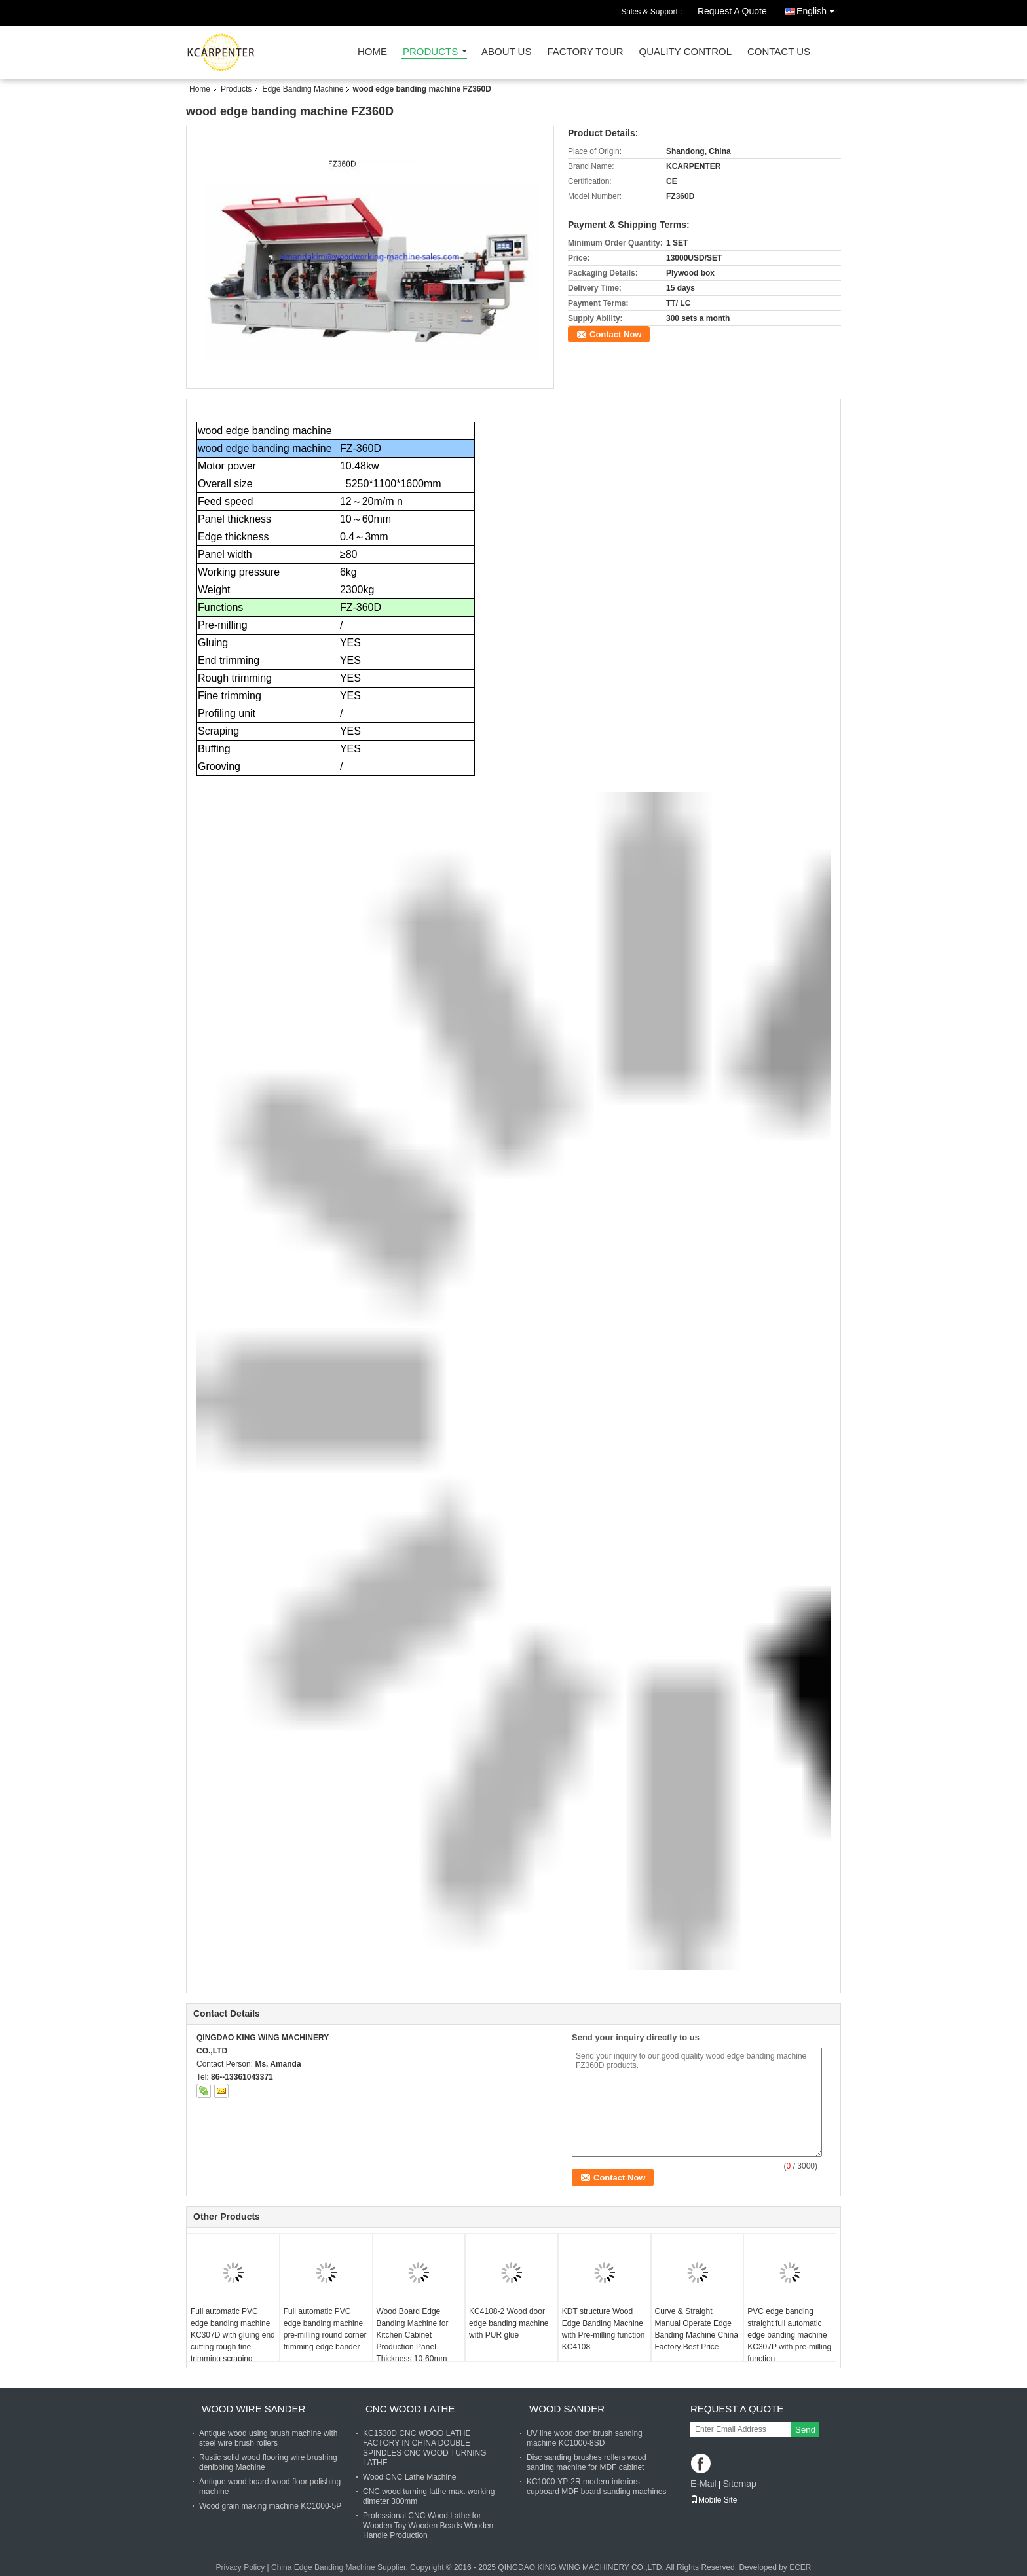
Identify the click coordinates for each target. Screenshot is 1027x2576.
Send (805, 2430)
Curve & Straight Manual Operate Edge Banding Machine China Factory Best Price (696, 2329)
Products (430, 52)
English (818, 8)
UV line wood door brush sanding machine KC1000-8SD (585, 2438)
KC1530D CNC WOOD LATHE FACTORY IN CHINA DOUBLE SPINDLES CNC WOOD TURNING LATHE (424, 2448)
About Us (506, 52)
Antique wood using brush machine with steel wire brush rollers (268, 2438)
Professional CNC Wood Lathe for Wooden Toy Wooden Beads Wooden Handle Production (428, 2525)
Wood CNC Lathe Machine (410, 2477)
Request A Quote (732, 11)
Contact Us (778, 52)
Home (372, 52)
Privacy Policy (240, 2567)
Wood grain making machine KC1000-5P (270, 2506)
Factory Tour (585, 52)
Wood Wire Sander (253, 2408)
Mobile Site (713, 2500)
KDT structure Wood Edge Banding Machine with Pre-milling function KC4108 (603, 2329)
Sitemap (739, 2483)
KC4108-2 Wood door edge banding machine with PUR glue (508, 2323)
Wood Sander (567, 2408)
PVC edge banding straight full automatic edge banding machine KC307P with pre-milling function (789, 2335)
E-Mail (703, 2483)
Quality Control (685, 52)
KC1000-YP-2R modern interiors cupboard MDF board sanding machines (596, 2486)
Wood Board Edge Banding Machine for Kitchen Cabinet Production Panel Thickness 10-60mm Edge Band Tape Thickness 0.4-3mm (412, 2347)
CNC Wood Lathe (410, 2408)
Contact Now (615, 334)
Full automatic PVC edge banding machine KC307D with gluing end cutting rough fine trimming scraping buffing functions (233, 2341)
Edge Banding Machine (302, 89)
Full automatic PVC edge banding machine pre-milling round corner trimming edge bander (325, 2329)
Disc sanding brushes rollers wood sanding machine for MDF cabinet (586, 2462)
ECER (800, 2567)
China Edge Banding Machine (323, 2567)
